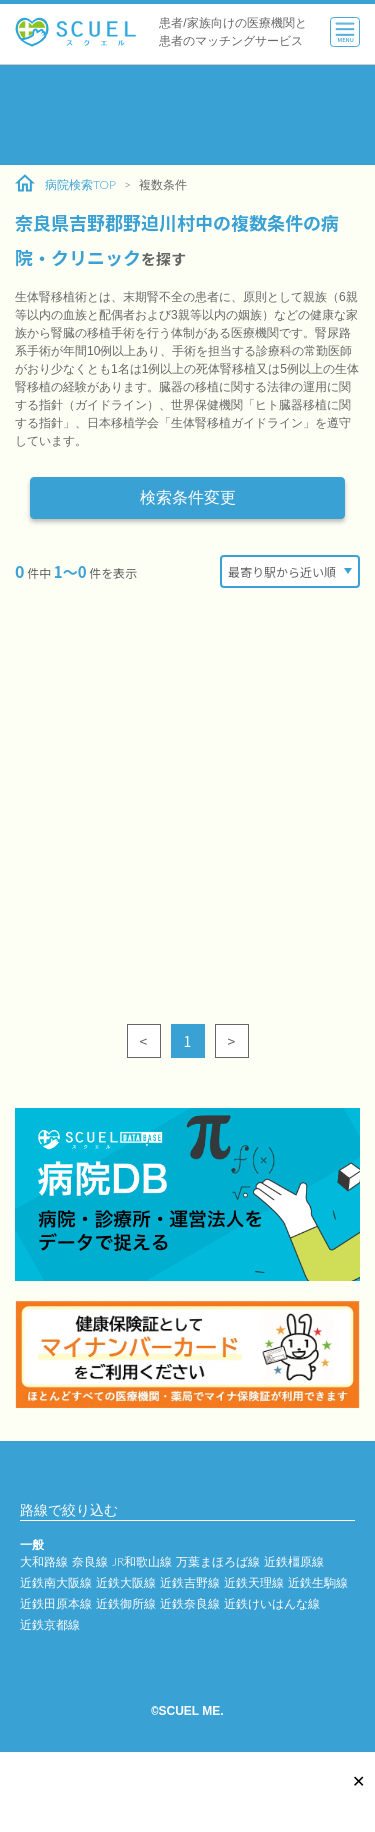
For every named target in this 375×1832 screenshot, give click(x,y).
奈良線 (90, 1561)
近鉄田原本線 (56, 1603)
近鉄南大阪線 (56, 1582)
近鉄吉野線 (190, 1582)
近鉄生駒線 (318, 1582)
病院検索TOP (65, 184)
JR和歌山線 (142, 1561)
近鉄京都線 (50, 1624)
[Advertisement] (187, 115)
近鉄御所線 (126, 1603)
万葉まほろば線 (218, 1561)
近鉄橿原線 (294, 1561)
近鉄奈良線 (190, 1603)
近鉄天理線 (254, 1582)
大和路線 (44, 1561)
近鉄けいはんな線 (272, 1603)
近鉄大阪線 (126, 1582)
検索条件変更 (188, 497)
